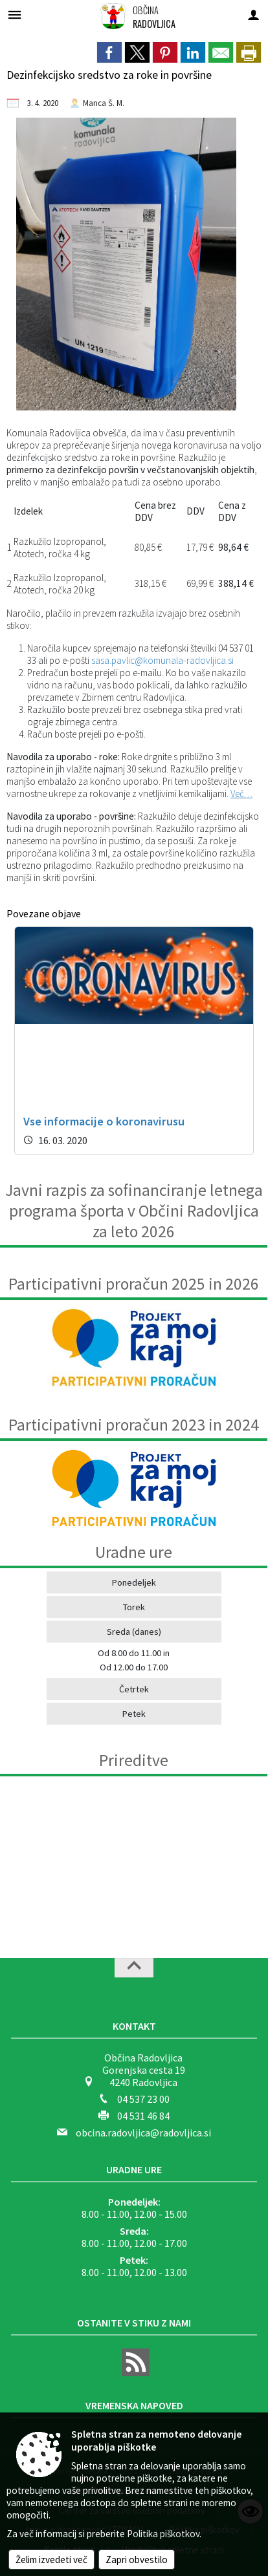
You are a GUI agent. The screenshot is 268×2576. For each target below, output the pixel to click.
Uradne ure (134, 2169)
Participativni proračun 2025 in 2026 (133, 1283)
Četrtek (134, 1689)
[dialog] (249, 52)
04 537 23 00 (143, 2098)
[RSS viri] (134, 2372)
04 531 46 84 (143, 2115)
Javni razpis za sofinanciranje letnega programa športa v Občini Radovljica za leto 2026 (134, 1211)
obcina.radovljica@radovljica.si (143, 2132)
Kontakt (134, 2025)
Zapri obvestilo (137, 2559)
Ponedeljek (134, 1582)
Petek (134, 1713)
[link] (109, 52)
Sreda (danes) (134, 1631)
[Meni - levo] (14, 14)
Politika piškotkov (163, 2534)
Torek (134, 1607)
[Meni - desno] (253, 14)
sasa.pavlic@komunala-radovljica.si (162, 660)
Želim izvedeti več (51, 2559)
